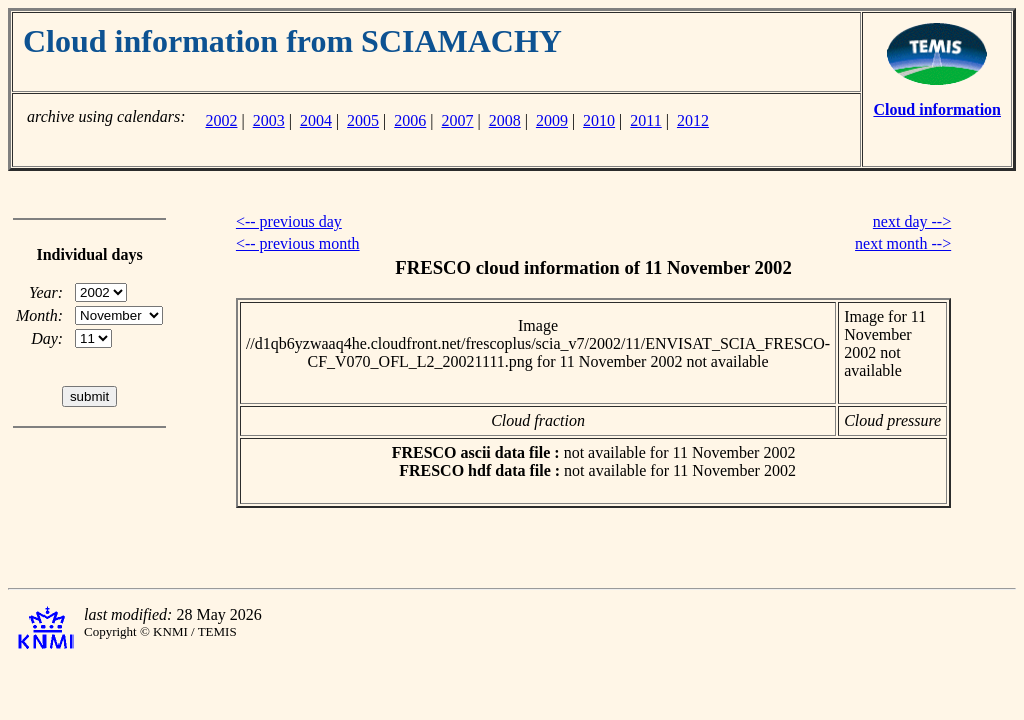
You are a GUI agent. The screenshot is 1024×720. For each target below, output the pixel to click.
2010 (599, 120)
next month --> (903, 243)
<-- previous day (289, 221)
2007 (458, 120)
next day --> (912, 221)
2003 (269, 120)
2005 (363, 120)
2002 (221, 120)
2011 (645, 120)
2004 (316, 120)
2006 (410, 120)
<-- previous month (298, 243)
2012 (693, 120)
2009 (552, 120)
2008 (505, 120)
